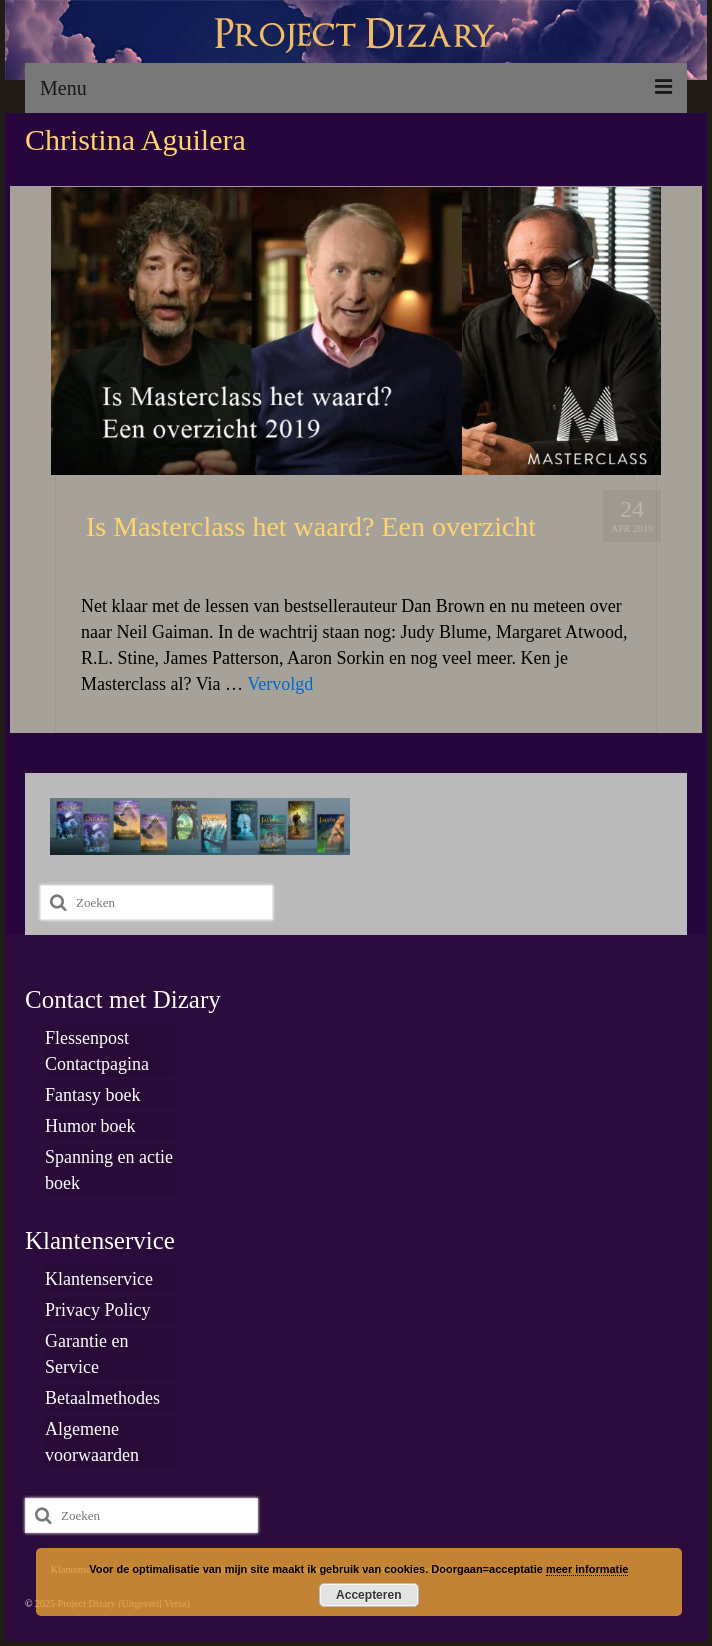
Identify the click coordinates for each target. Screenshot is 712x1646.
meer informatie (587, 1569)
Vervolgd (280, 684)
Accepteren (368, 1595)
